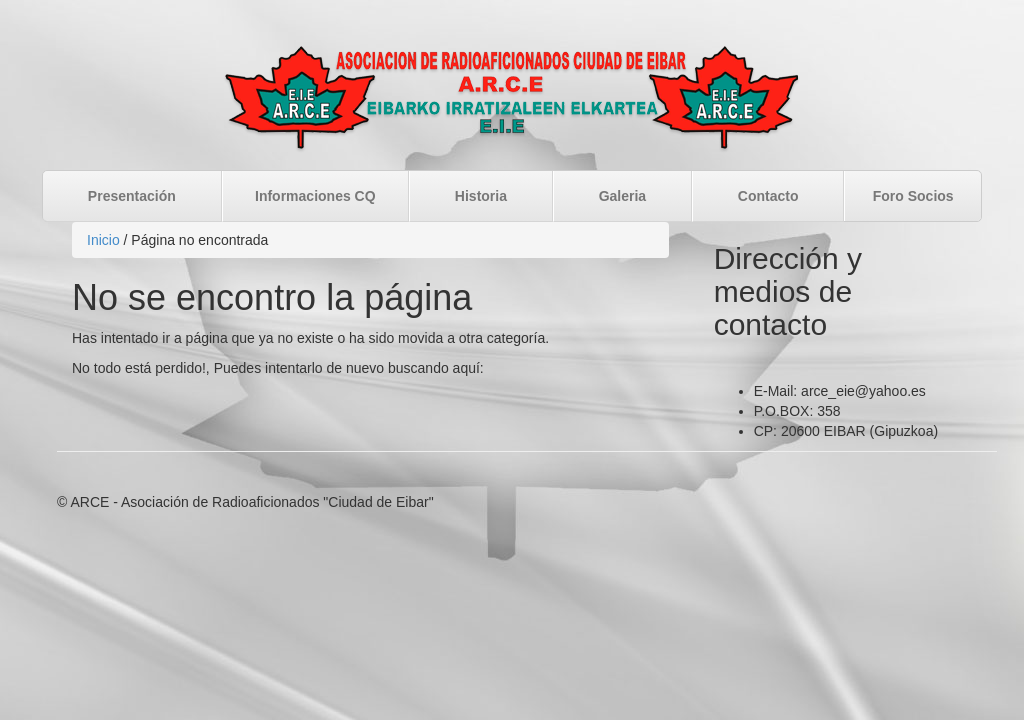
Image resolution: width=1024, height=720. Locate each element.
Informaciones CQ (315, 196)
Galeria (622, 196)
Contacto (768, 196)
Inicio (103, 240)
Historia (481, 196)
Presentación (132, 196)
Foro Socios (913, 196)
